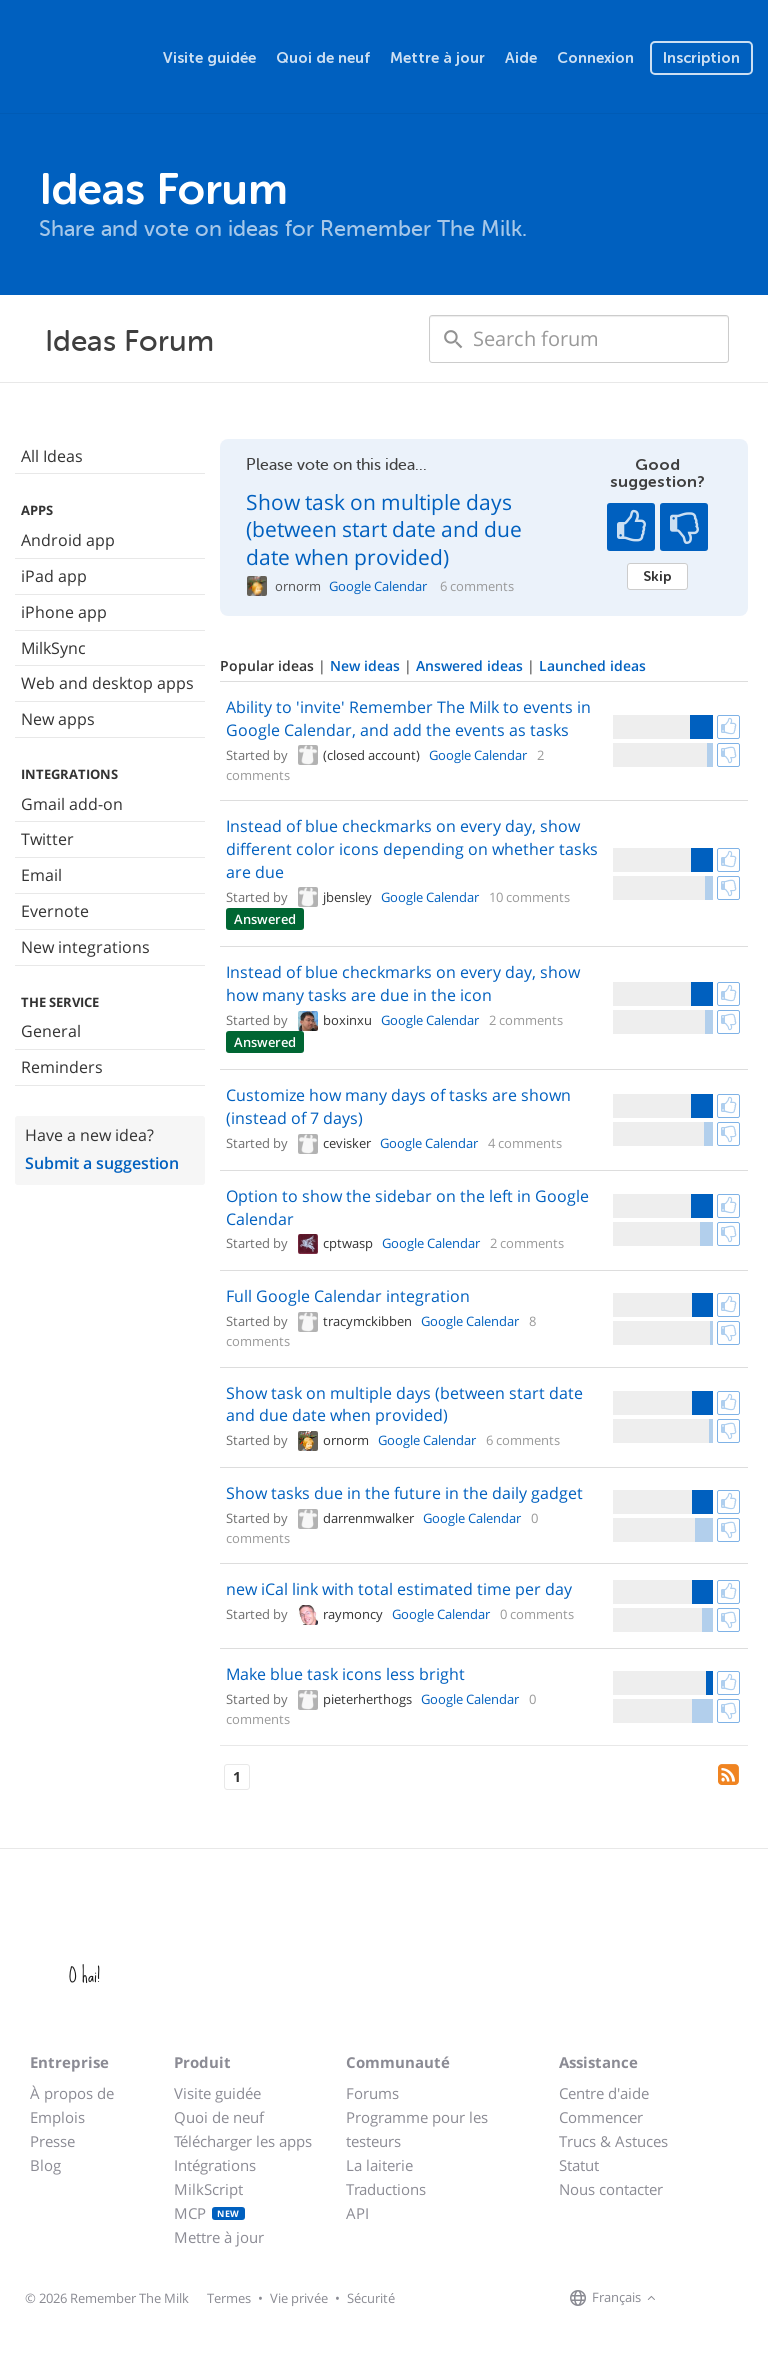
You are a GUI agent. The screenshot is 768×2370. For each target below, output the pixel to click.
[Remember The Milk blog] (743, 2299)
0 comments (537, 1614)
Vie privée (299, 2298)
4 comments (525, 1143)
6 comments (477, 586)
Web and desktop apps (107, 683)
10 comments (529, 897)
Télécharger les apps (243, 2141)
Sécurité (371, 2298)
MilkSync (53, 648)
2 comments (526, 1020)
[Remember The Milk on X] (718, 2299)
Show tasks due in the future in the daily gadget (404, 1493)
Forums (372, 2093)
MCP (209, 2213)
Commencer (601, 2117)
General (51, 1031)
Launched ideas (592, 665)
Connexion (595, 58)
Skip (657, 576)
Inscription (701, 58)
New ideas (367, 665)
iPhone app (64, 612)
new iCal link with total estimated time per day (399, 1589)
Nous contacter (611, 2189)
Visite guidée (209, 58)
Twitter (47, 839)
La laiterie (379, 2165)
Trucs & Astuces (613, 2141)
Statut (579, 2165)
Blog (45, 2165)
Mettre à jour (437, 58)
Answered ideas (471, 665)
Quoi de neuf (323, 58)
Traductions (386, 2189)
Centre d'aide (604, 2093)
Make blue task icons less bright (345, 1674)
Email (41, 875)
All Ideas (52, 456)
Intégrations (215, 2165)
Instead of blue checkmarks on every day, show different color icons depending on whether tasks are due (412, 849)
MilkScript (208, 2189)
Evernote (55, 911)
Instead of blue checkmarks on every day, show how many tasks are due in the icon (403, 983)
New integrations (85, 947)
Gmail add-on (72, 804)
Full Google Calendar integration (348, 1296)
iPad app (54, 576)
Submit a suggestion (102, 1163)
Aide (521, 58)
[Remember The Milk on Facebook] (690, 2299)
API (357, 2213)
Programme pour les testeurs (417, 2129)
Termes (229, 2298)
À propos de (72, 2093)
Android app (68, 540)
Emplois (57, 2117)
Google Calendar (378, 586)
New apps (58, 719)
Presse (52, 2141)
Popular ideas (269, 665)
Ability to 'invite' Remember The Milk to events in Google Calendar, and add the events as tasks (408, 718)
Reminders (62, 1067)
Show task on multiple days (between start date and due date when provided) (384, 529)
